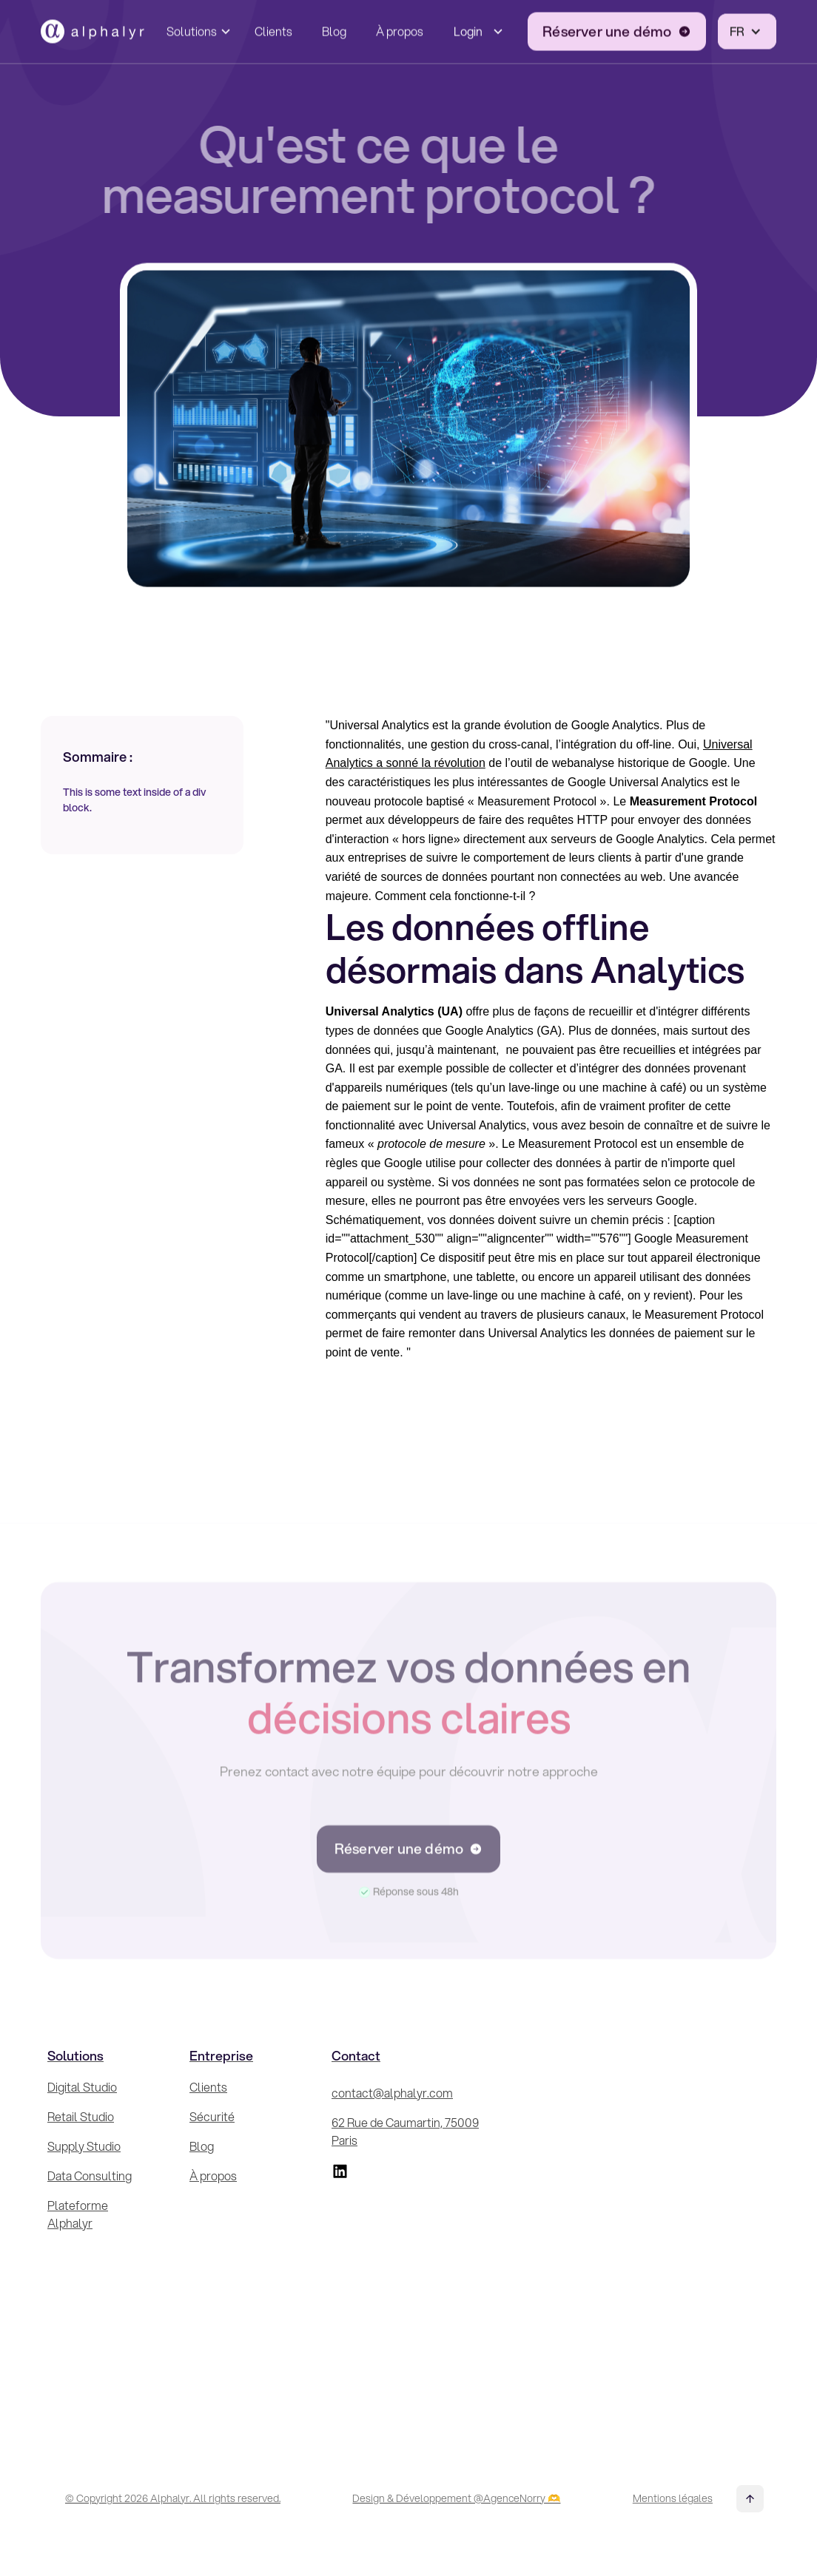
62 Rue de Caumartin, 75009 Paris (405, 2131)
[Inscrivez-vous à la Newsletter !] (635, 2231)
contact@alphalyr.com (392, 2092)
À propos (399, 28)
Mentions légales (673, 2498)
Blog (334, 28)
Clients (273, 28)
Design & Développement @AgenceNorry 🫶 (456, 2498)
